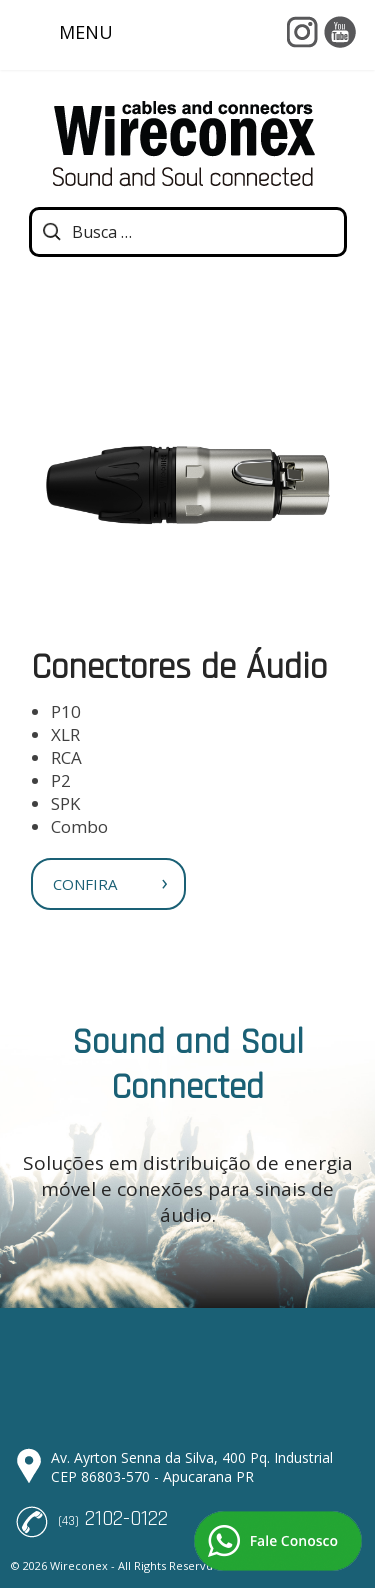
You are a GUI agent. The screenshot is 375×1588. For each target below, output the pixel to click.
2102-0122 (126, 1519)
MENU (66, 34)
